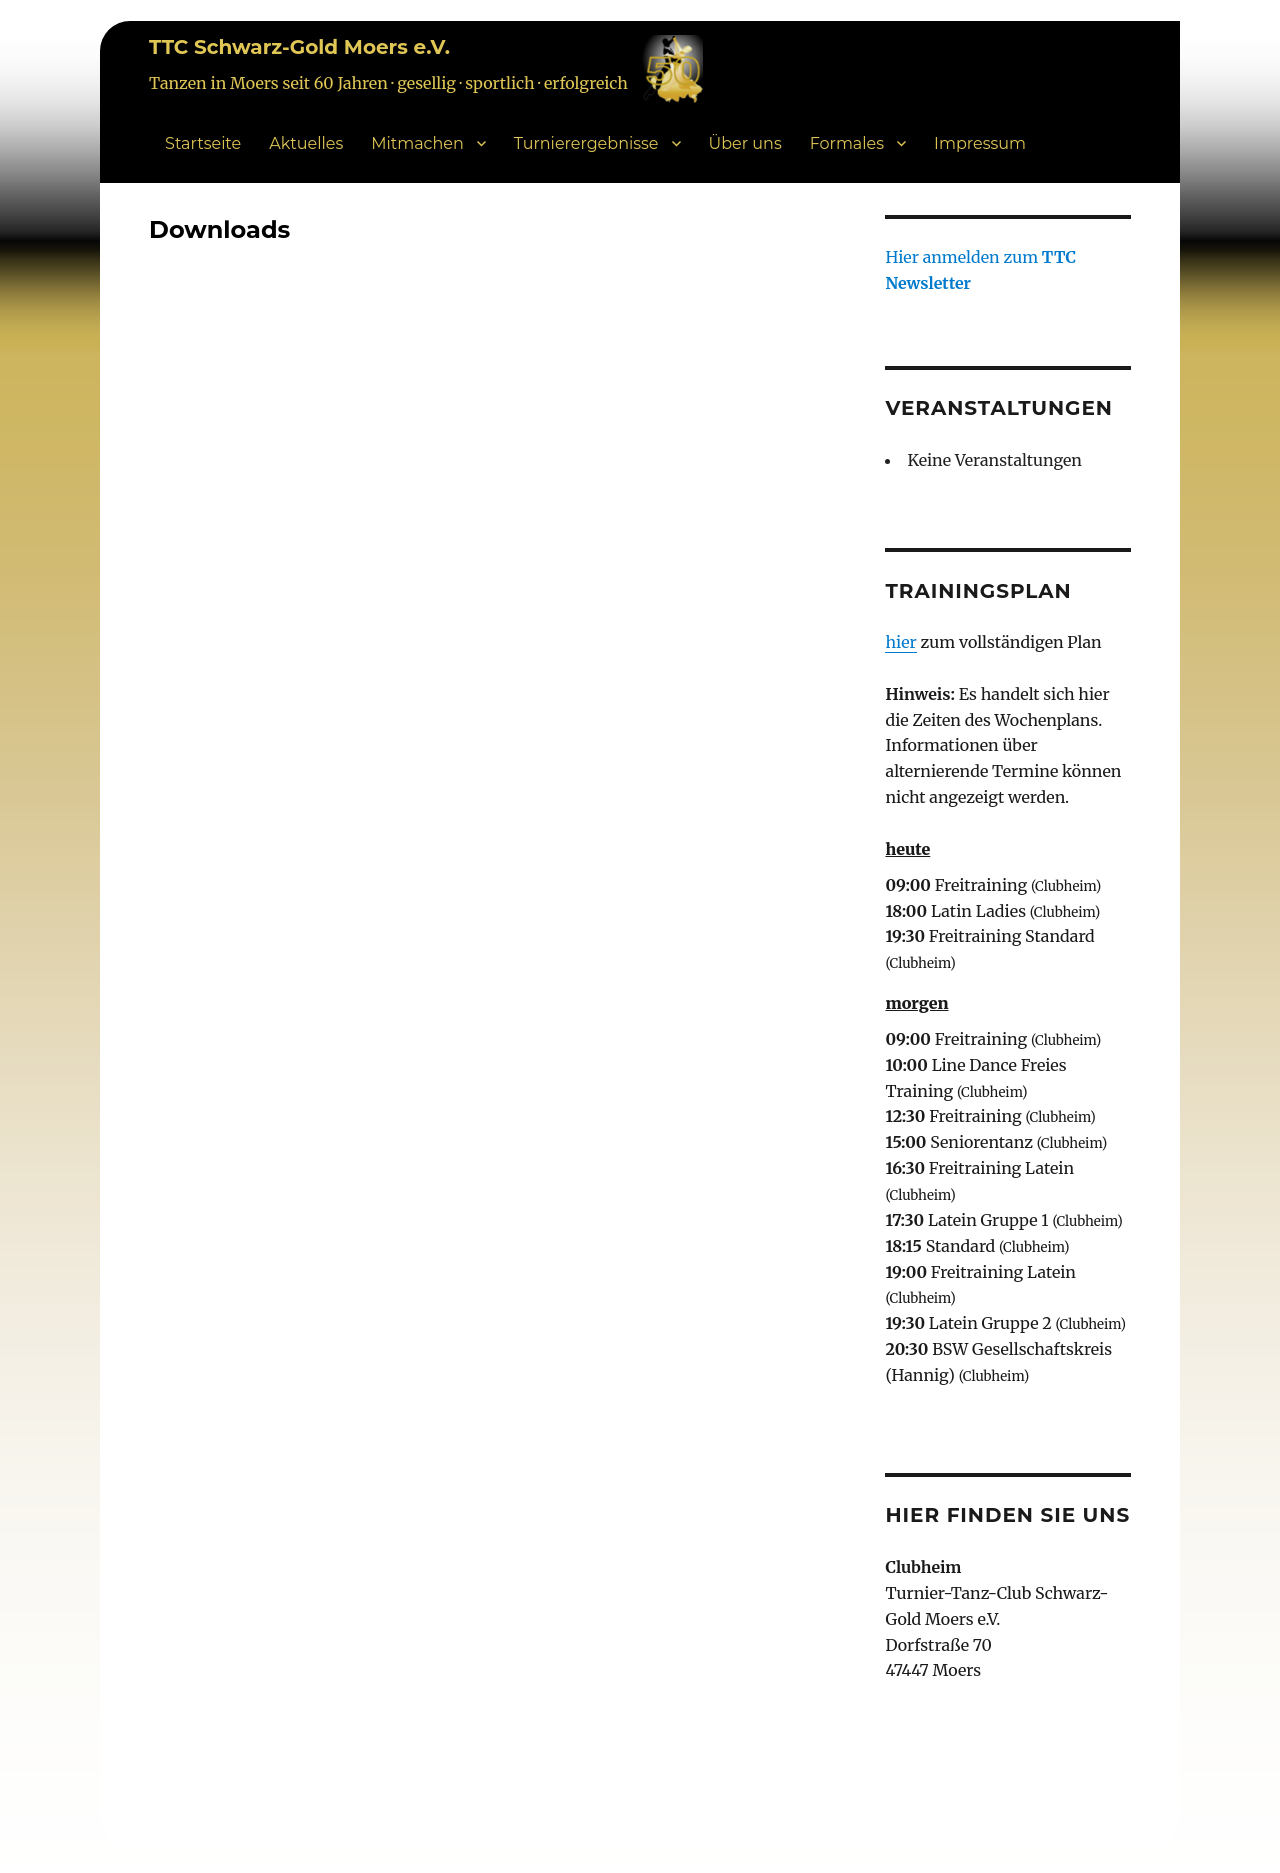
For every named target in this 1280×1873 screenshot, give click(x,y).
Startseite (203, 143)
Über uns (745, 143)
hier (900, 642)
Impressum (980, 143)
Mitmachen (417, 143)
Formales (847, 143)
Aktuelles (306, 143)
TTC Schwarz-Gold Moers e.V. (299, 47)
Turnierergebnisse (586, 143)
